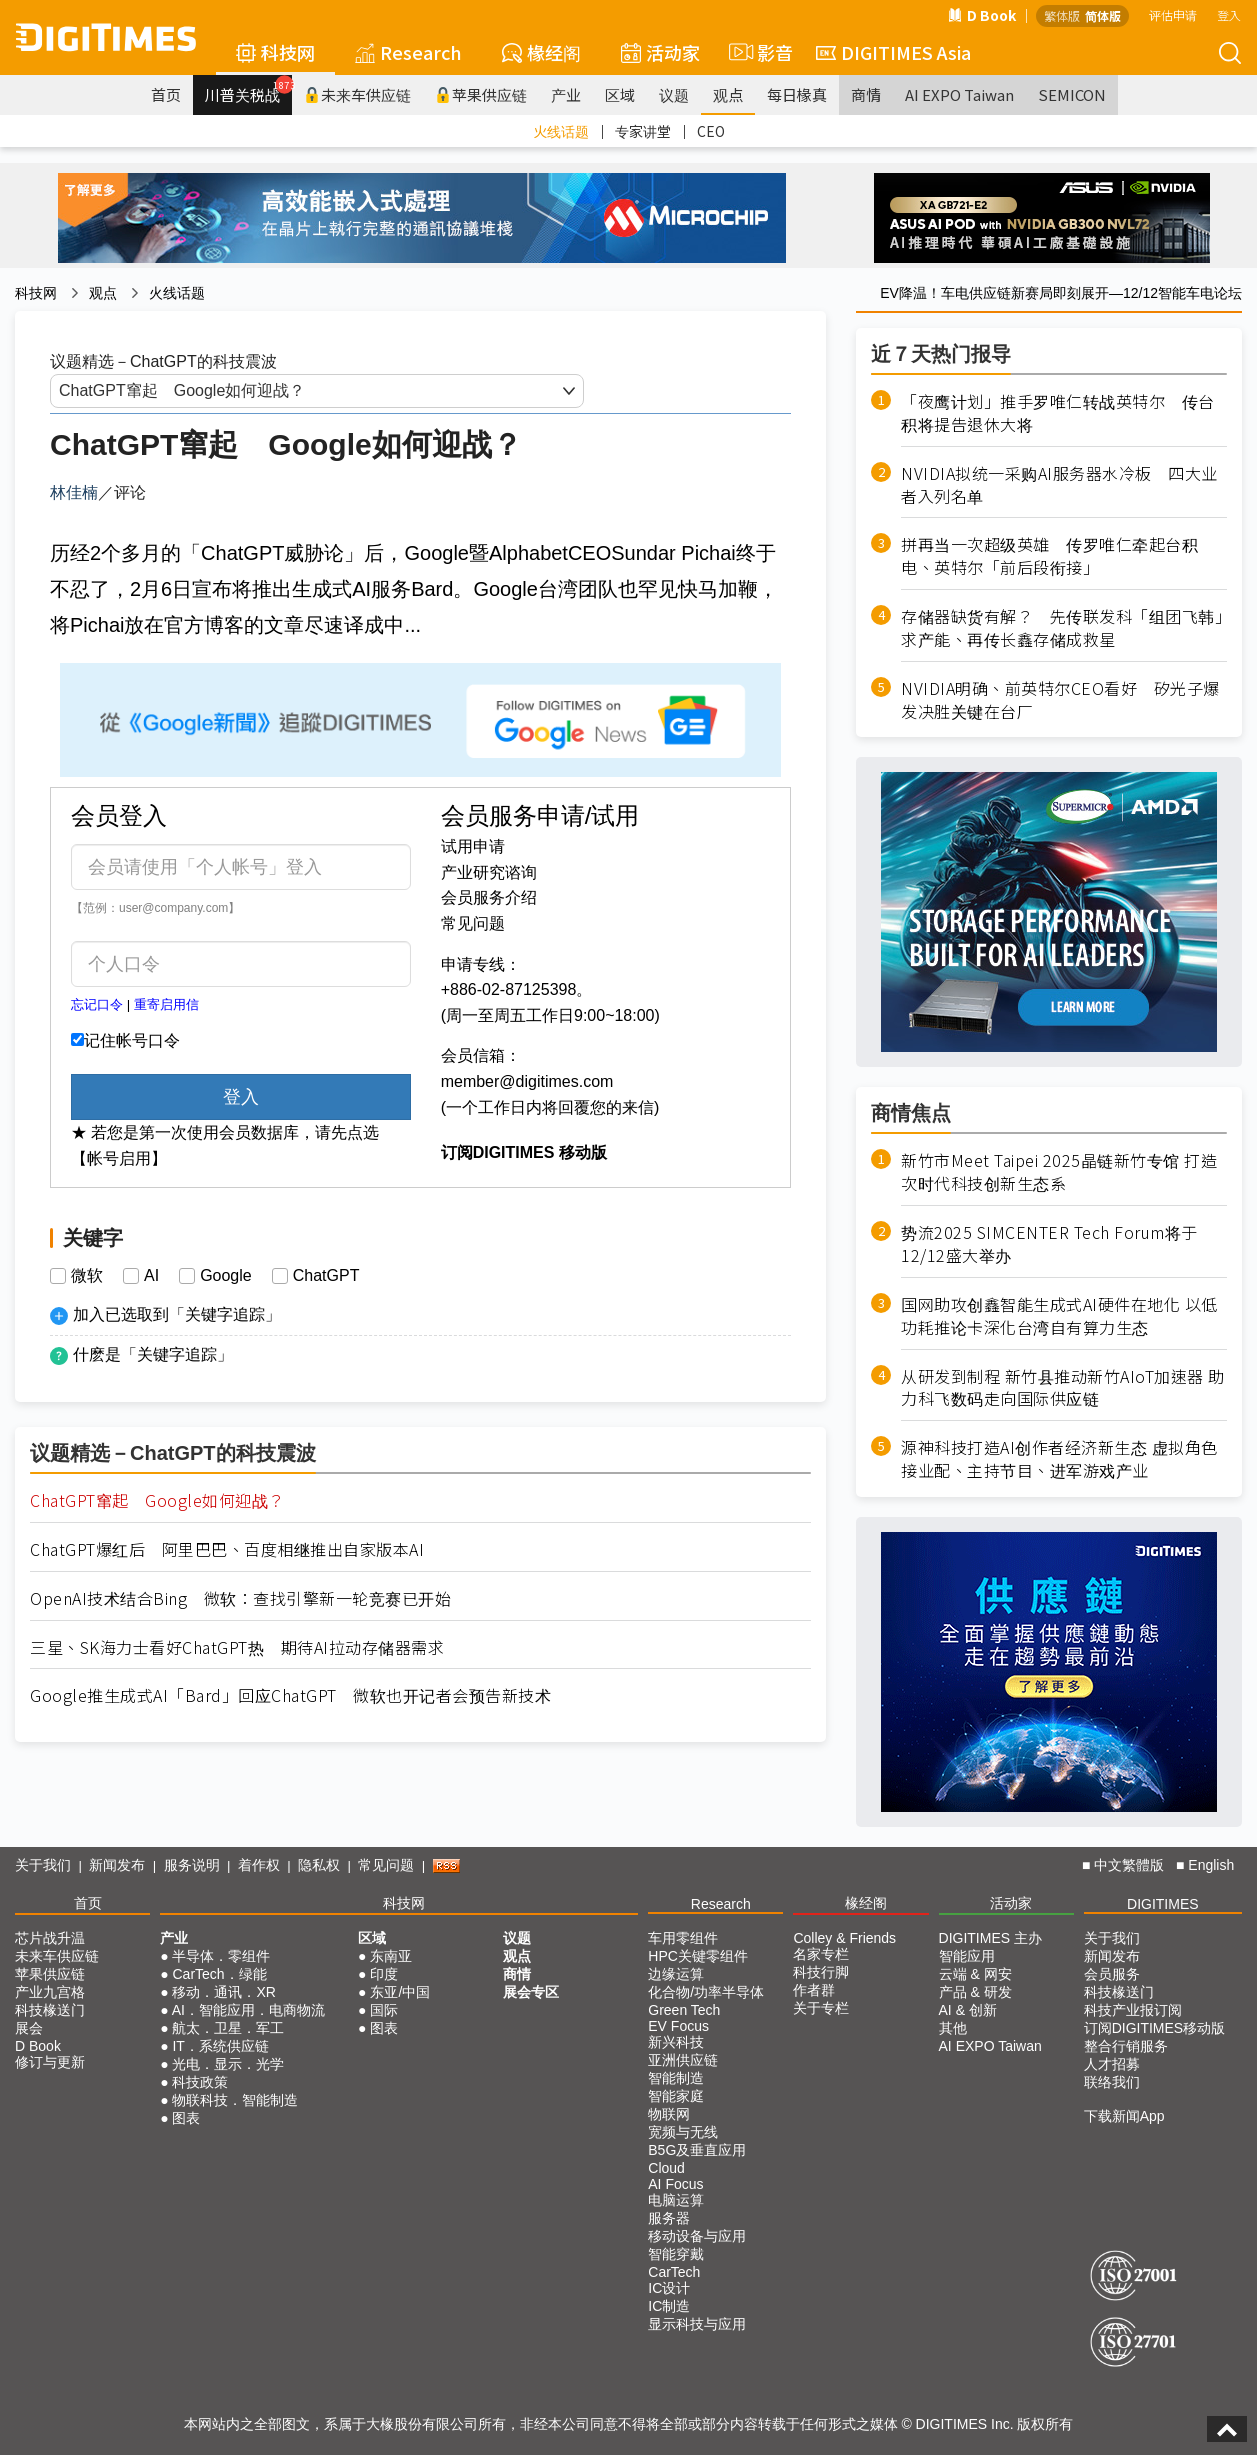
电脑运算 (676, 2200)
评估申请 (1173, 14)
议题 (674, 94)
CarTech (674, 2272)
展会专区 (531, 1992)
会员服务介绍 (489, 897)
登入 (1229, 14)
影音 (758, 52)
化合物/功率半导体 (706, 1992)
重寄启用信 (166, 1004)
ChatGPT (326, 1276)
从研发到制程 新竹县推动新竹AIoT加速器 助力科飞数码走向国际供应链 (1063, 1388)
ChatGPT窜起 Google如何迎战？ (157, 1500)
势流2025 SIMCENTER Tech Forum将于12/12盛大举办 (1049, 1244)
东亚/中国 (400, 1992)
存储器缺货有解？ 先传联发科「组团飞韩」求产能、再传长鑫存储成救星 (1062, 628)
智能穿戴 (676, 2254)
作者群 (814, 1990)
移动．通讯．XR (223, 1992)
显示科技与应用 (697, 2324)
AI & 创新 (968, 2010)
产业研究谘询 (489, 872)
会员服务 (1112, 1974)
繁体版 (1062, 15)
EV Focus (678, 2026)
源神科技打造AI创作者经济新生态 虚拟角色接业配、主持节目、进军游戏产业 (1059, 1459)
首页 (166, 94)
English (1211, 1865)
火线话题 (561, 131)
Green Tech (684, 2010)
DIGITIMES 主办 (990, 1938)
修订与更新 (50, 2062)
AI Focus (675, 2184)
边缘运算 (676, 1974)
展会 (29, 2028)
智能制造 (676, 2078)
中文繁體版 (1129, 1865)
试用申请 (473, 846)
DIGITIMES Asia (893, 52)
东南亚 (391, 1956)
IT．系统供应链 (220, 2046)
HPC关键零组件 (698, 1956)
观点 (728, 94)
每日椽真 (797, 94)
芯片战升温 (50, 1938)
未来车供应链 (357, 94)
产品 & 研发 (975, 1992)
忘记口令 (97, 1004)
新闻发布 (117, 1865)
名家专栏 (821, 1954)
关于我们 (43, 1865)
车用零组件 (683, 1938)
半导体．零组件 (221, 1956)
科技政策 (200, 2082)
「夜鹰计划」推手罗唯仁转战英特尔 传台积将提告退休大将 (1058, 413)
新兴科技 (676, 2042)
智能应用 (967, 1956)
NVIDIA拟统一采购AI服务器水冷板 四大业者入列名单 (1059, 485)
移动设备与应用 (697, 2236)
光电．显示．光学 (228, 2064)
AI (151, 1276)
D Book (982, 15)
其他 (953, 2028)
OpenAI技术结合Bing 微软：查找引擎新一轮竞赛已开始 (240, 1598)
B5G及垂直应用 (697, 2150)
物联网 (669, 2114)
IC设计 (669, 2288)
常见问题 (473, 923)
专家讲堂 (643, 131)
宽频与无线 (683, 2132)
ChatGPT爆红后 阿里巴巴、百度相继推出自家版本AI (227, 1549)
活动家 (660, 52)
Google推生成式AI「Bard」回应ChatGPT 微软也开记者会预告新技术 (290, 1695)
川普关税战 (248, 90)
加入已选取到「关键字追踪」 (177, 1314)
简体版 (1103, 15)
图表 (186, 2118)
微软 (87, 1276)
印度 (384, 1974)
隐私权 (319, 1865)
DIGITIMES (1163, 1904)
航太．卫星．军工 (228, 2028)
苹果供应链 (481, 94)
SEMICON (1072, 94)
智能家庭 (676, 2096)
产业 (566, 94)
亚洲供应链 (683, 2060)
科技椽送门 (50, 2010)
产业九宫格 (50, 1992)
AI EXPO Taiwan (959, 94)
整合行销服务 (1126, 2046)
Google (226, 1276)
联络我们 (1112, 2082)
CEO (711, 131)
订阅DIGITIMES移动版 (1155, 2028)
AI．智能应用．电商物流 (248, 2010)
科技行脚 (821, 1972)
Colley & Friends (844, 1938)
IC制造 (669, 2306)
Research (408, 52)
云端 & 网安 (975, 1974)
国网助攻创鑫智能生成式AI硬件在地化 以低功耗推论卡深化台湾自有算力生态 (1059, 1316)
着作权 (259, 1865)
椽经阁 (541, 52)
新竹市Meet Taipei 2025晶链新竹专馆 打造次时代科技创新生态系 (1059, 1172)
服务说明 (192, 1865)
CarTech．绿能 (219, 1974)
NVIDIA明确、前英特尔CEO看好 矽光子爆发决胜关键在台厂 (1060, 700)
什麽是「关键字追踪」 (153, 1354)
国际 (384, 2010)
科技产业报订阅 (1133, 2010)
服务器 (669, 2218)
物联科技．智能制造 (235, 2100)
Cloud (666, 2168)
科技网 (275, 52)
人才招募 (1112, 2064)
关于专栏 (821, 2008)
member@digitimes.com (527, 1081)
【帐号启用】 (119, 1158)
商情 (866, 94)
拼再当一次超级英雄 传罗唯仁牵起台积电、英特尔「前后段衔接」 (1049, 556)
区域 (620, 94)
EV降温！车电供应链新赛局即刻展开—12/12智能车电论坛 (1061, 293)
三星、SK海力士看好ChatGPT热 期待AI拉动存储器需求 (237, 1647)
